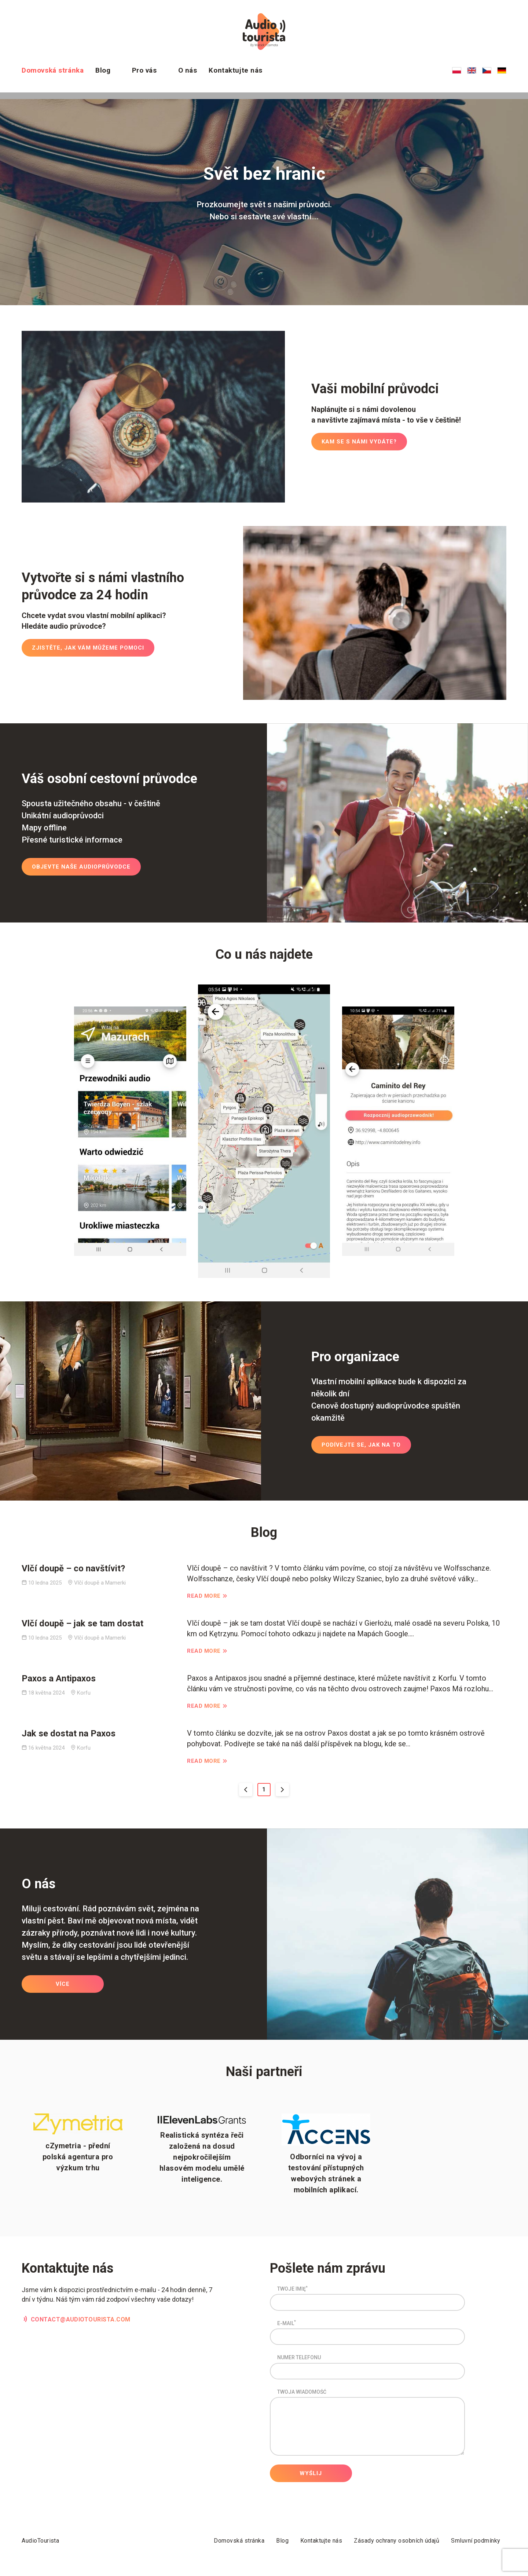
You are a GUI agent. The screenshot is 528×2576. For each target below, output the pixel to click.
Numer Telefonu (299, 2360)
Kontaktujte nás (236, 70)
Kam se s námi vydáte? (359, 443)
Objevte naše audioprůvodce (81, 868)
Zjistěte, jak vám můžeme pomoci (88, 649)
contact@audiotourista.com (81, 2320)
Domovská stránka (53, 70)
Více (63, 1986)
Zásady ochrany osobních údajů (396, 2540)
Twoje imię (292, 2290)
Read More (203, 1596)
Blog (102, 70)
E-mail (286, 2325)
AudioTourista (40, 2540)
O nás (187, 70)
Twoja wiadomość (301, 2394)
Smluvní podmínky (475, 2540)
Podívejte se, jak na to (361, 1446)
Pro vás (144, 70)
